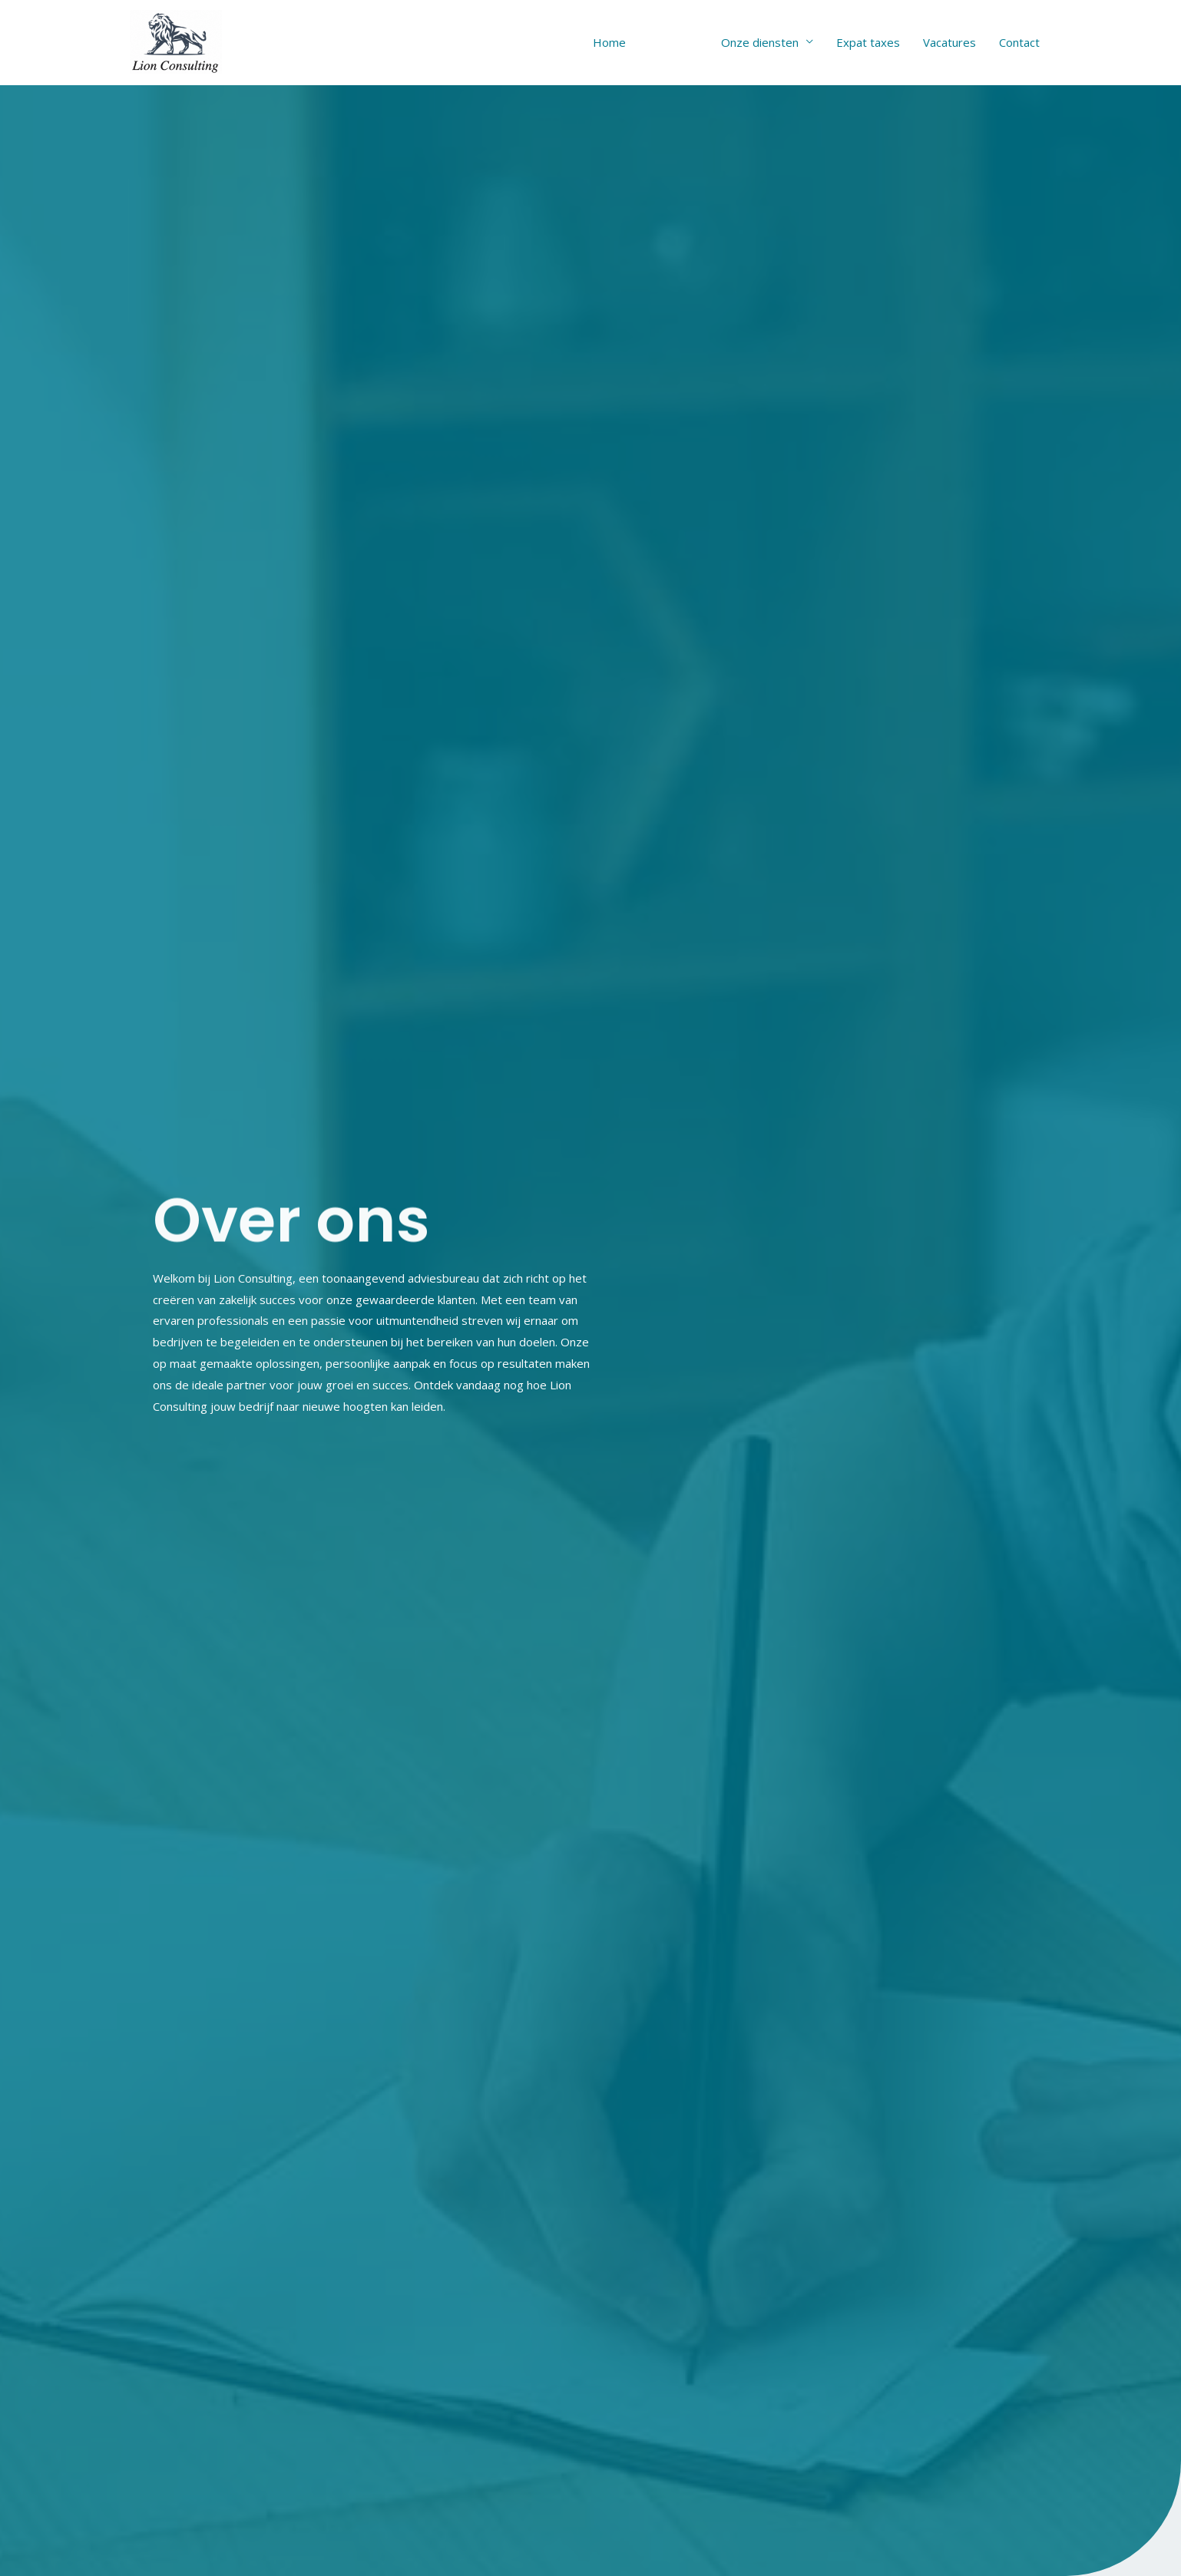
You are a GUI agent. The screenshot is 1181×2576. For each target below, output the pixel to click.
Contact (1019, 42)
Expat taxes (868, 42)
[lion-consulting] (176, 40)
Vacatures (949, 42)
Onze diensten (760, 42)
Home (609, 42)
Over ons (673, 42)
